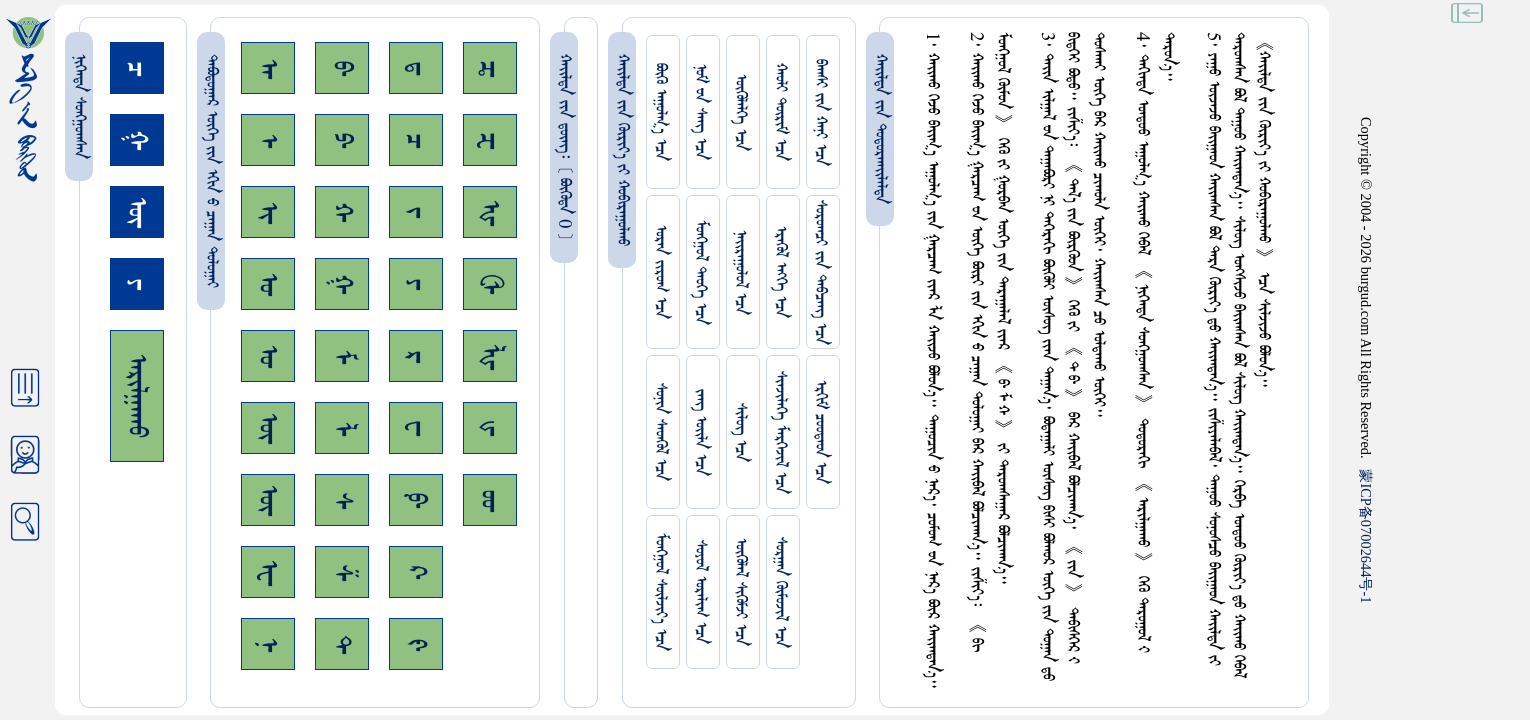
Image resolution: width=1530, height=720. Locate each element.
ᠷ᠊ (416, 356)
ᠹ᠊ (416, 500)
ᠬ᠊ (342, 212)
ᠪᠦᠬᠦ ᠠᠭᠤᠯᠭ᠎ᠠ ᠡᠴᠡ (660, 112)
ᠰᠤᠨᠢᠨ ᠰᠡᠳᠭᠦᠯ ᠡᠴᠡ (660, 432)
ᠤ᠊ (268, 356)
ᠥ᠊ (268, 428)
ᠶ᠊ (416, 284)
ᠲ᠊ (342, 644)
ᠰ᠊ (342, 500)
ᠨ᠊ (268, 644)
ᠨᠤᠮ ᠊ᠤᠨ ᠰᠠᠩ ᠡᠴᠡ (700, 112)
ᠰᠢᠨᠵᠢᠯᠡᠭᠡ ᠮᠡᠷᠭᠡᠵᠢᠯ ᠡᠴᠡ (780, 432)
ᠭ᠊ (342, 284)
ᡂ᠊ (490, 500)
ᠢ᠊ (268, 212)
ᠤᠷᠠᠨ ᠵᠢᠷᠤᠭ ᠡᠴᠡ (660, 272)
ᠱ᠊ (342, 572)
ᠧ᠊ (268, 572)
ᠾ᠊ (490, 212)
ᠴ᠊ (416, 140)
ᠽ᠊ (490, 140)
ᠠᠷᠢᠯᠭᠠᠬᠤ (137, 396)
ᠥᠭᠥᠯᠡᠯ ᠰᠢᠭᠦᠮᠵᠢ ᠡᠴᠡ (740, 592)
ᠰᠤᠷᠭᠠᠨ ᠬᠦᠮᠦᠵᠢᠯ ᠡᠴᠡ (780, 592)
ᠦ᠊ (268, 500)
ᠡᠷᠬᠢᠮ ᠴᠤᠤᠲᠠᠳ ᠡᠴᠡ (820, 432)
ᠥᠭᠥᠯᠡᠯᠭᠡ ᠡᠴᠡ (740, 112)
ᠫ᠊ (342, 140)
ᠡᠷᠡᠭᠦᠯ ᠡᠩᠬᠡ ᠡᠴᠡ (780, 272)
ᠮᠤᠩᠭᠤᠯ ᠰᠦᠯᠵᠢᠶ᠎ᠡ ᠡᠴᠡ (660, 592)
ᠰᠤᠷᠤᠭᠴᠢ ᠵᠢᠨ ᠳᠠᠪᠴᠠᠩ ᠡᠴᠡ (820, 272)
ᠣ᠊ (268, 284)
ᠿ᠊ (490, 284)
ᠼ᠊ (490, 68)
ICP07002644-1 (1366, 536)
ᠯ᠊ (342, 428)
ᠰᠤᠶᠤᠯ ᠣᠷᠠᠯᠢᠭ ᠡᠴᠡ (700, 592)
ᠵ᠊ (416, 212)
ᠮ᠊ (342, 356)
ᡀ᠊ (490, 356)
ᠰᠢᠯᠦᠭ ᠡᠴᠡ (740, 432)
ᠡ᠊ (268, 140)
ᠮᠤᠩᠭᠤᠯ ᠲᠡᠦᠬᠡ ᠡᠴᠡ (700, 272)
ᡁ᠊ (490, 428)
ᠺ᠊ (416, 572)
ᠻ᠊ (416, 644)
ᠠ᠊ (268, 68)
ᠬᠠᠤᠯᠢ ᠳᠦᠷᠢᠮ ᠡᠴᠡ (780, 112)
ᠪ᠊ (342, 68)
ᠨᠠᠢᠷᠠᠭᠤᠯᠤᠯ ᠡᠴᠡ (740, 272)
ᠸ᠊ (416, 428)
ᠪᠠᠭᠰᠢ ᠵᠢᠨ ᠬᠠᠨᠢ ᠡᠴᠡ (820, 112)
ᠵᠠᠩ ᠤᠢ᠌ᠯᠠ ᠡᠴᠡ (700, 432)
